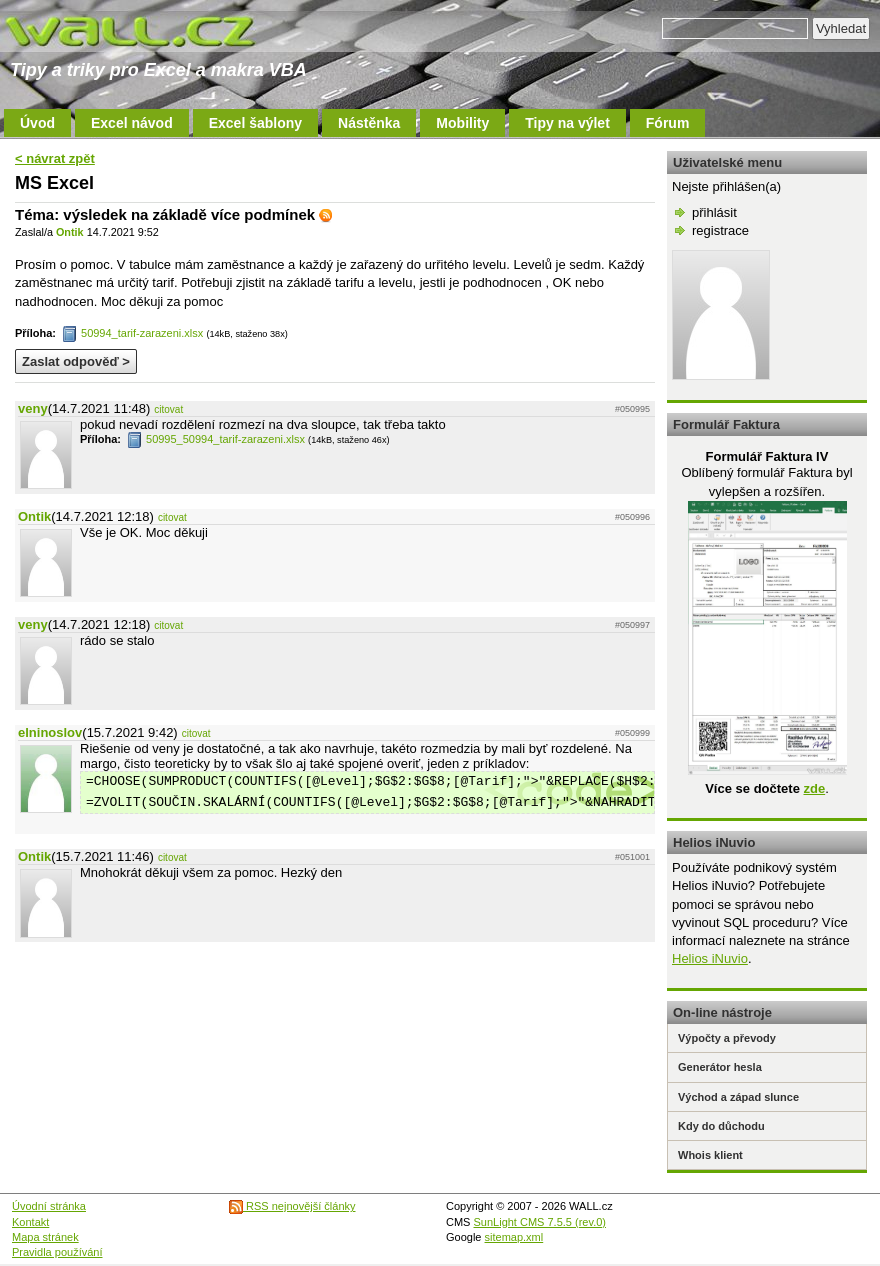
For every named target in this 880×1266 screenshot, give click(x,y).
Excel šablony (255, 123)
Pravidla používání (57, 1252)
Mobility (462, 123)
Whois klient (710, 1155)
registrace (720, 230)
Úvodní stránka (49, 1206)
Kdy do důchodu (721, 1126)
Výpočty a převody (727, 1038)
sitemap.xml (514, 1237)
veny (33, 408)
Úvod (37, 123)
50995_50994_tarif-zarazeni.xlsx (216, 439)
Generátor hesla (720, 1067)
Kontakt (30, 1222)
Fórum (668, 123)
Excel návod (132, 123)
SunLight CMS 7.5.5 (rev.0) (540, 1222)
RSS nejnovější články (292, 1206)
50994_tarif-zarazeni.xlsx (132, 333)
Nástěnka (369, 123)
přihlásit (714, 212)
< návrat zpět (55, 158)
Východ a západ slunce (738, 1097)
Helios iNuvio (710, 958)
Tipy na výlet (567, 123)
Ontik (70, 232)
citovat (168, 409)
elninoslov (50, 732)
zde (814, 788)
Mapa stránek (45, 1237)
